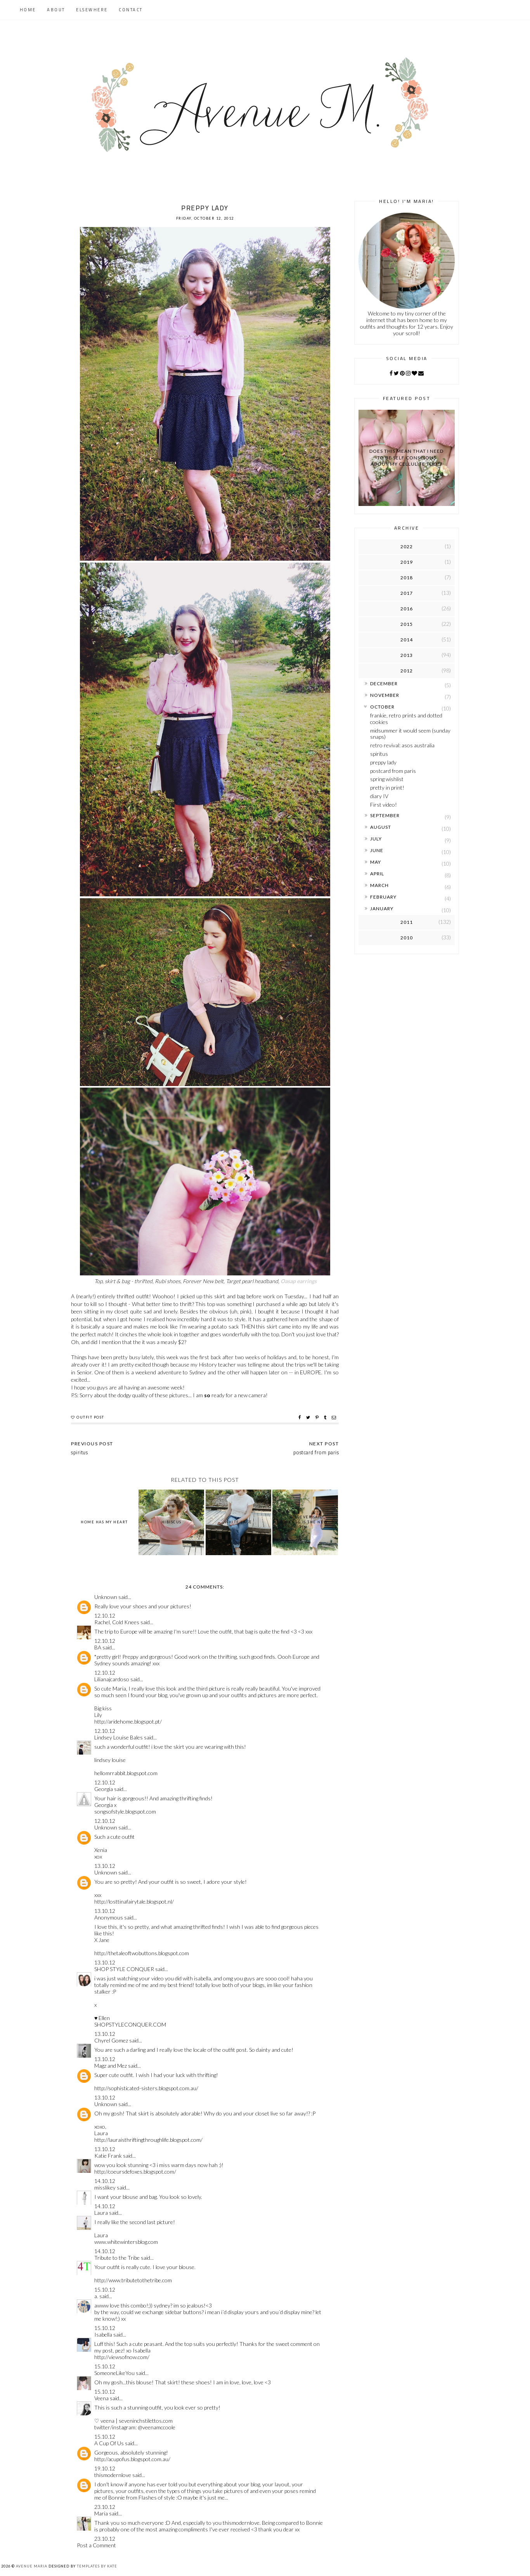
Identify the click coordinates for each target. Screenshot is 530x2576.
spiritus (379, 753)
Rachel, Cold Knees (116, 1622)
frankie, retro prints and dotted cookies (406, 718)
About (56, 10)
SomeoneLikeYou (114, 2373)
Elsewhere (92, 10)
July (376, 839)
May (375, 862)
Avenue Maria (31, 2566)
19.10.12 (104, 2468)
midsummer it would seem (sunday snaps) (410, 733)
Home (28, 10)
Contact (131, 10)
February (383, 897)
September (385, 815)
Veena (101, 2398)
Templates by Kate (97, 2566)
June (376, 850)
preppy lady (383, 762)
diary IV (379, 796)
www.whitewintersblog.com (126, 2241)
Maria (101, 2513)
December (384, 683)
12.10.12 (104, 1615)
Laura (101, 2212)
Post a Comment (96, 2545)
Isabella (103, 2334)
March (379, 885)
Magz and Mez (110, 2065)
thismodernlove (112, 2475)
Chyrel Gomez (111, 2040)
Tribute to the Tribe (117, 2257)
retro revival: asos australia (402, 745)
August (380, 827)
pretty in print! (387, 787)
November (384, 695)
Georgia (103, 1789)
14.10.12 (104, 2181)
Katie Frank (108, 2155)
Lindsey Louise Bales (118, 1737)
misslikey (105, 2187)
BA (97, 1647)
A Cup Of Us (109, 2443)
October (382, 707)
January (381, 908)
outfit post (90, 1417)
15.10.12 (104, 2289)
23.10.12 (104, 2506)
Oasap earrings (299, 1281)
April (377, 874)
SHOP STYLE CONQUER (124, 1969)
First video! (383, 804)
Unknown (105, 1597)
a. (96, 2296)
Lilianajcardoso (111, 1679)
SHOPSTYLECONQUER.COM (130, 2024)
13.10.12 (104, 1865)
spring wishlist (387, 779)
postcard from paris (393, 770)
